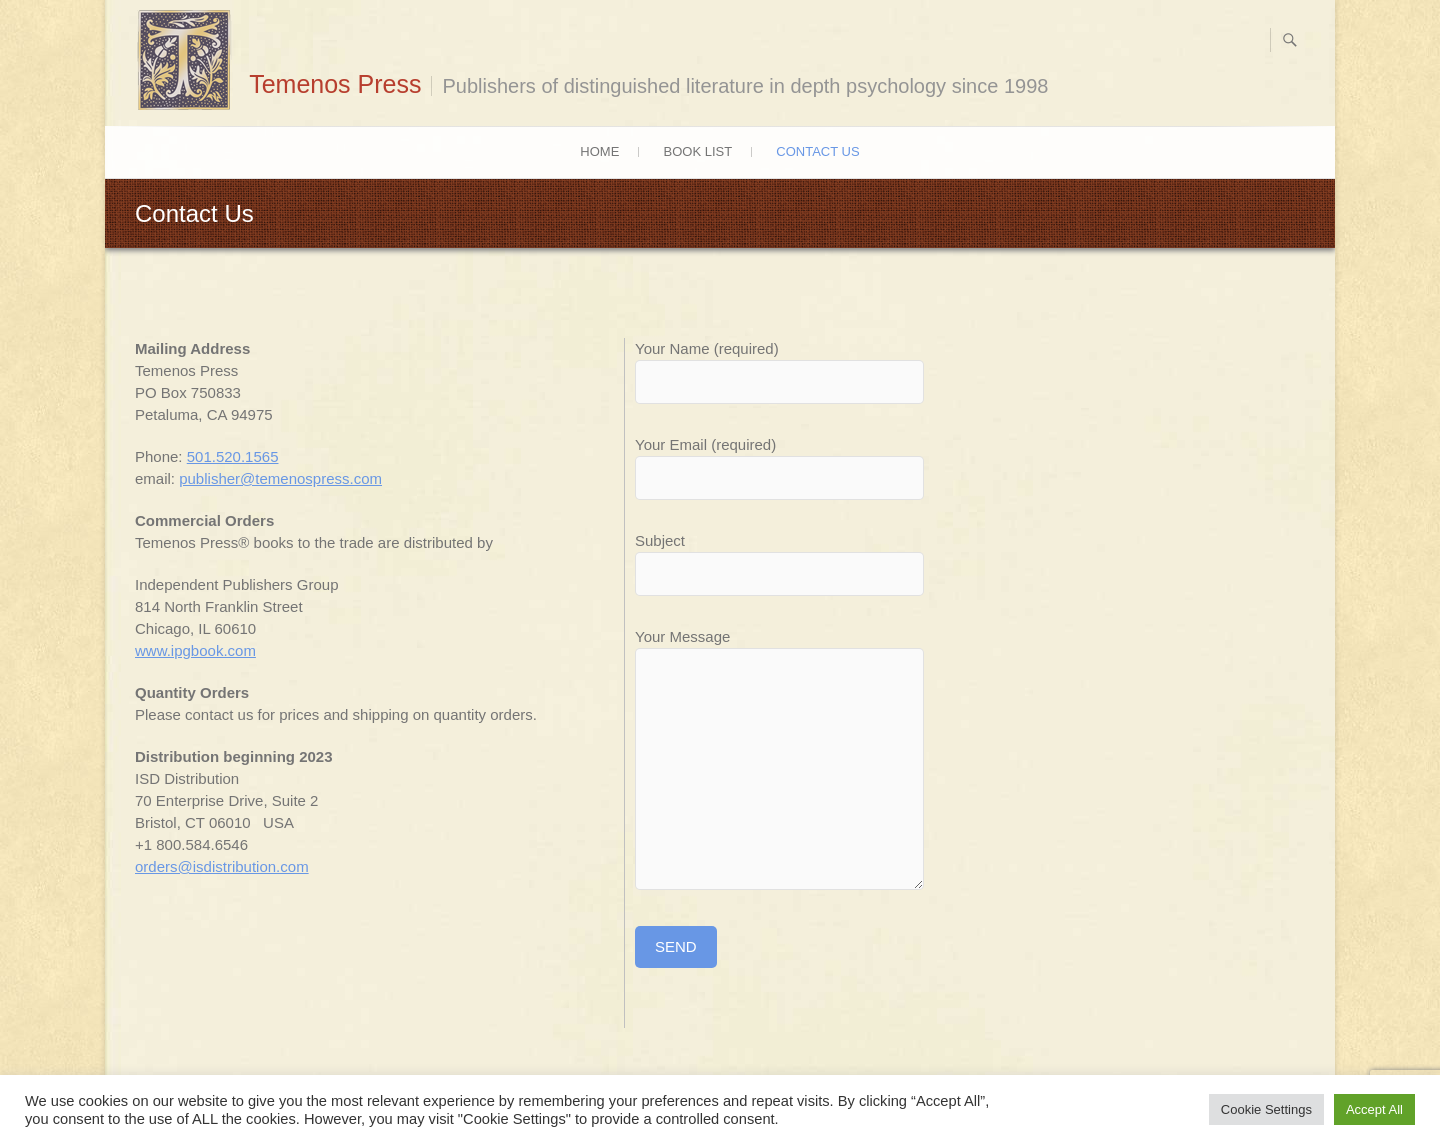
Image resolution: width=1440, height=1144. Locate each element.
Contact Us (817, 151)
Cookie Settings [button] (1266, 1109)
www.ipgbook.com (195, 650)
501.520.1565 (233, 456)
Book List (698, 151)
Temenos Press (335, 84)
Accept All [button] (1374, 1109)
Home (599, 151)
